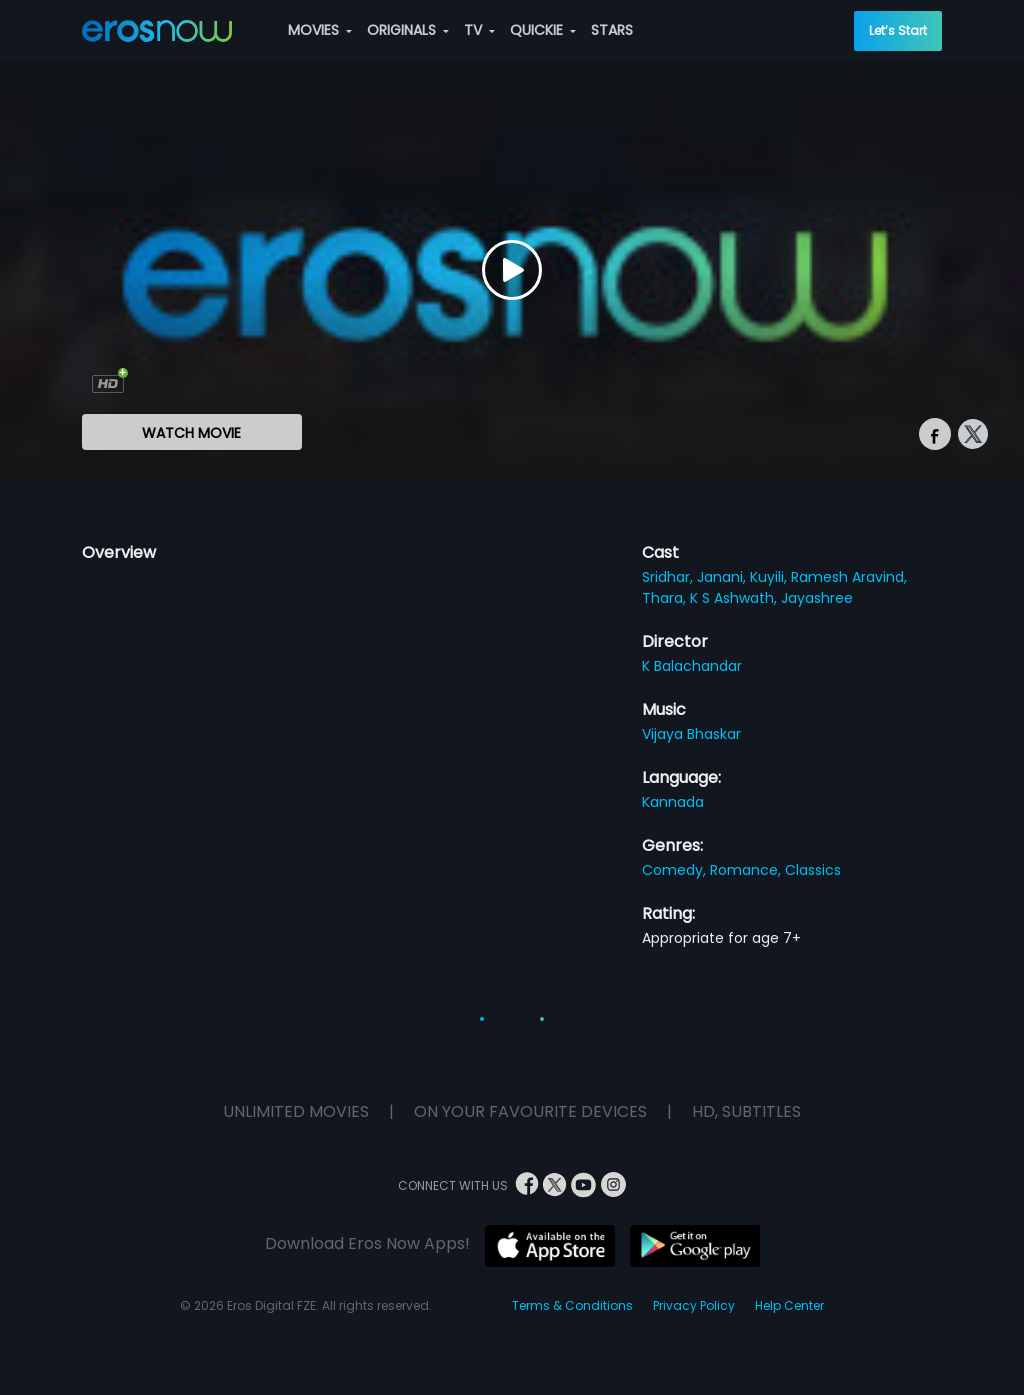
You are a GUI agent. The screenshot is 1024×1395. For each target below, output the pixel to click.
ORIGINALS (408, 30)
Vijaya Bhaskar (691, 734)
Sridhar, (669, 577)
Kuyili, (770, 577)
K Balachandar (692, 666)
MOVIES (320, 30)
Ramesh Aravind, (849, 577)
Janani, (723, 577)
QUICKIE (543, 30)
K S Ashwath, (735, 598)
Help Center (789, 1305)
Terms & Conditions (572, 1305)
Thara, (666, 598)
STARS (612, 30)
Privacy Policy (694, 1305)
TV (479, 30)
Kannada (673, 802)
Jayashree (817, 598)
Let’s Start (898, 30)
